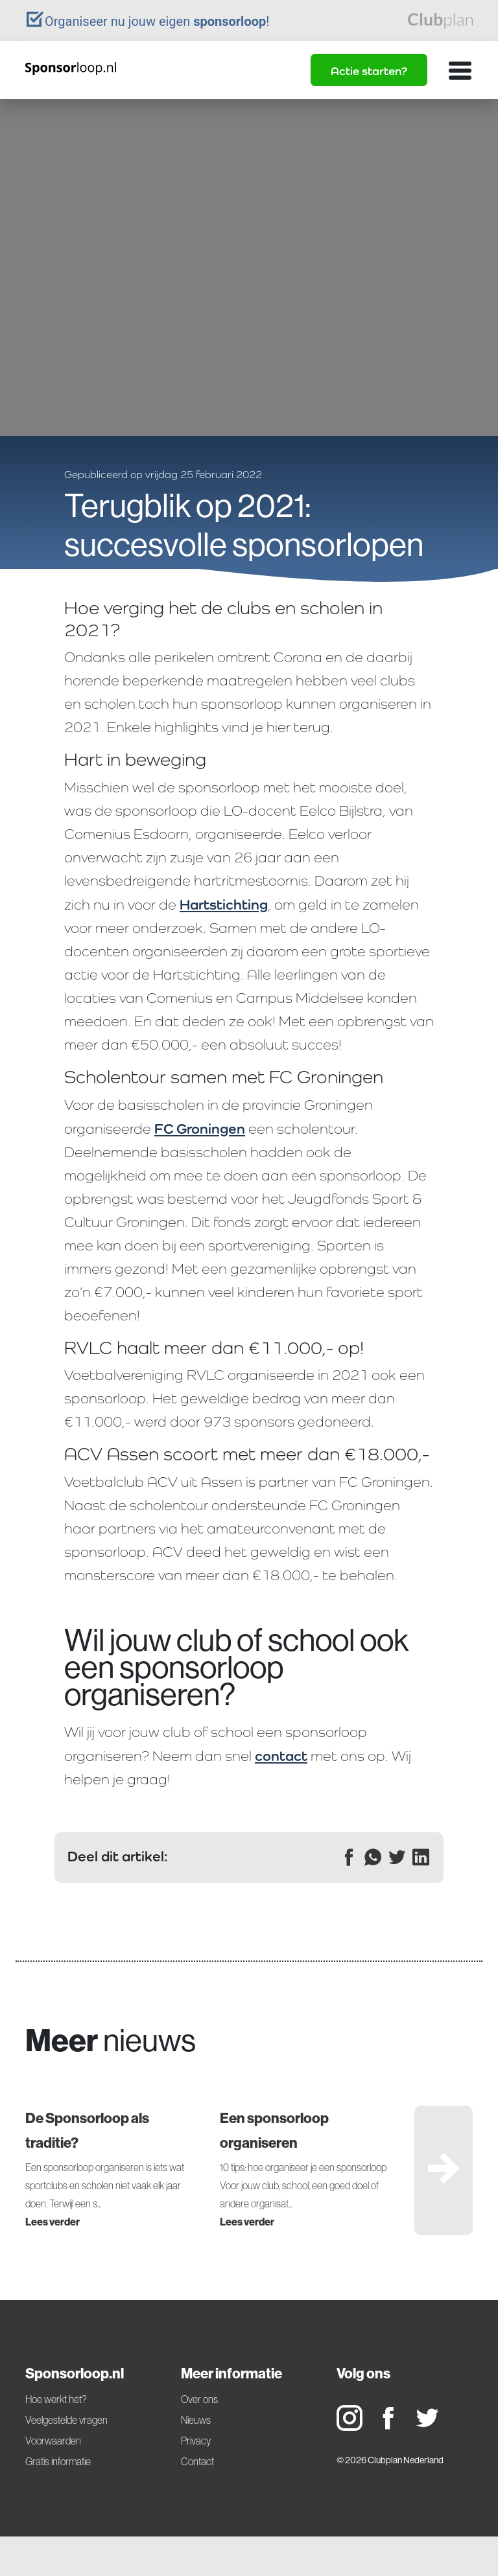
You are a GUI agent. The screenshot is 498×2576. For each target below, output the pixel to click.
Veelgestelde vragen (66, 2419)
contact (281, 1755)
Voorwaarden (53, 2440)
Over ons (199, 2399)
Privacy (196, 2440)
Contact (197, 2461)
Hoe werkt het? (56, 2399)
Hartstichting (224, 904)
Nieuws (196, 2419)
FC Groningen (199, 1128)
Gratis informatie (58, 2461)
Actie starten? (369, 71)
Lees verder (52, 2221)
